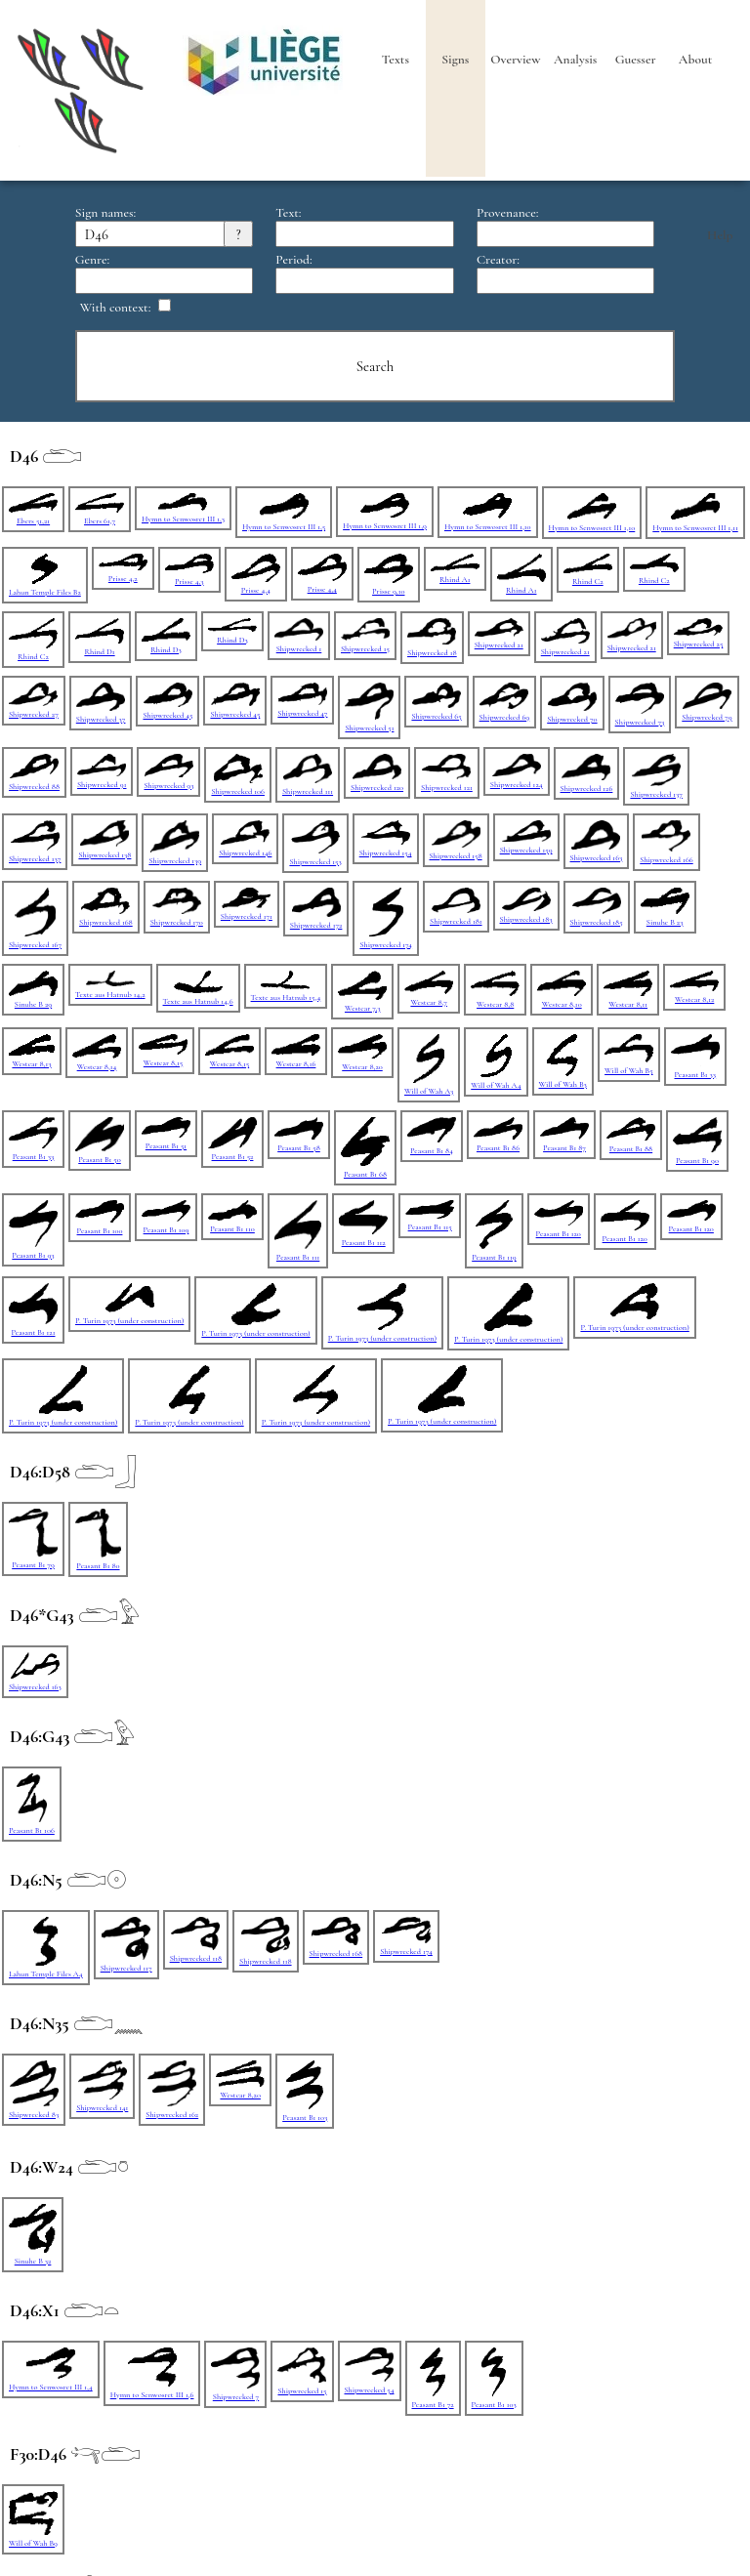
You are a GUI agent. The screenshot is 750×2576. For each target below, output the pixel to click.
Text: (288, 213)
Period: (293, 260)
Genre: (92, 260)
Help (719, 235)
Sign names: (105, 213)
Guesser (635, 59)
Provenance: (508, 213)
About (695, 59)
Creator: (498, 260)
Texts (395, 59)
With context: (115, 307)
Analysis (575, 59)
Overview (515, 59)
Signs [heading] (455, 59)
